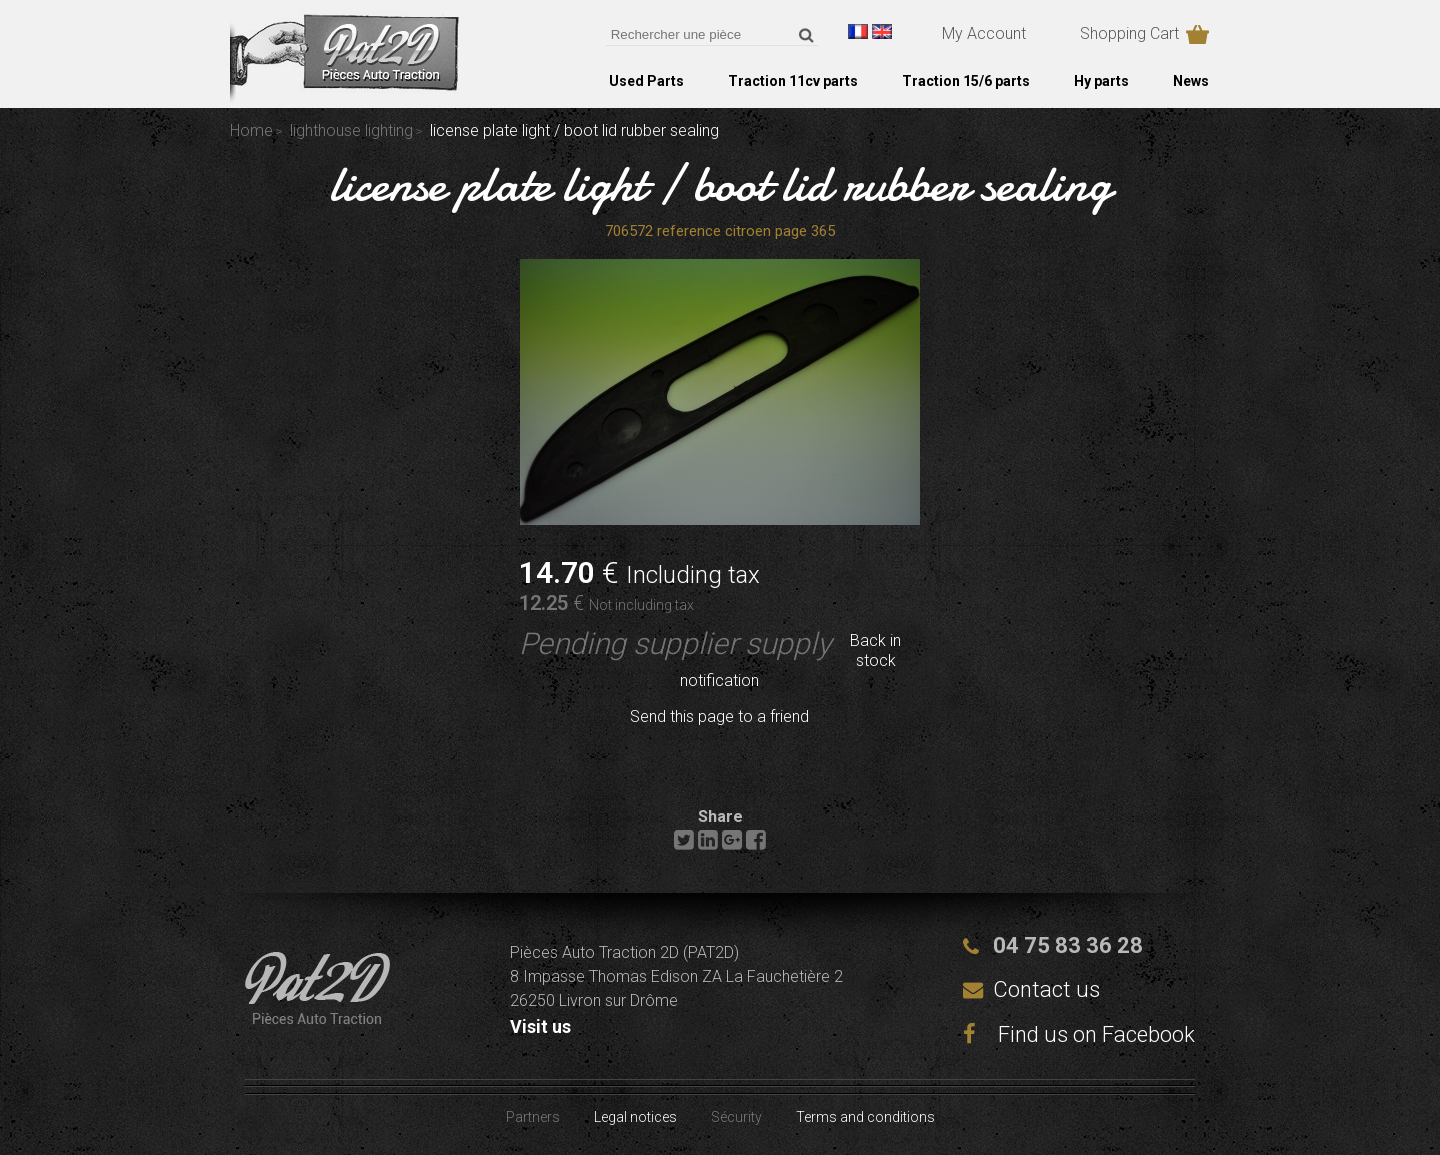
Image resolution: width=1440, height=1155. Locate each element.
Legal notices (635, 1117)
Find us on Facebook (1079, 1034)
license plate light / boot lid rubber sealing (720, 184)
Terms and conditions (865, 1117)
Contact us (1046, 989)
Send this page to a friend (719, 716)
